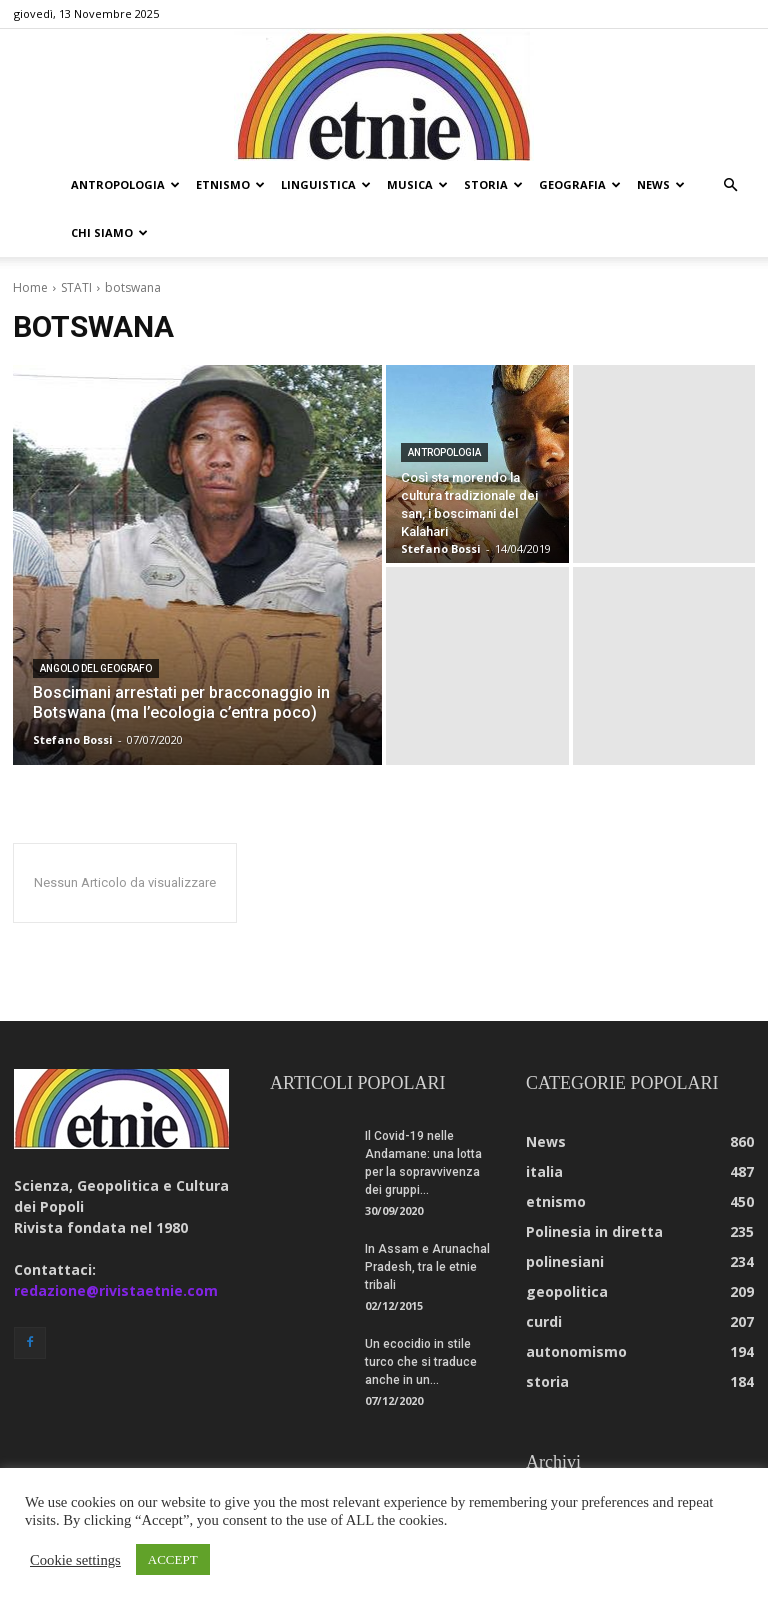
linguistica (326, 184)
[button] (730, 185)
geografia (580, 184)
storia (493, 184)
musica (417, 184)
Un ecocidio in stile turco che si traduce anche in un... (421, 1314)
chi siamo (109, 232)
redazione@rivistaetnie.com (116, 1242)
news (661, 184)
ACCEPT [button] (173, 1559)
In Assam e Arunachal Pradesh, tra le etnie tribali (427, 1219)
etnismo (230, 184)
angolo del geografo (96, 620)
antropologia (125, 184)
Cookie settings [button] (75, 1560)
